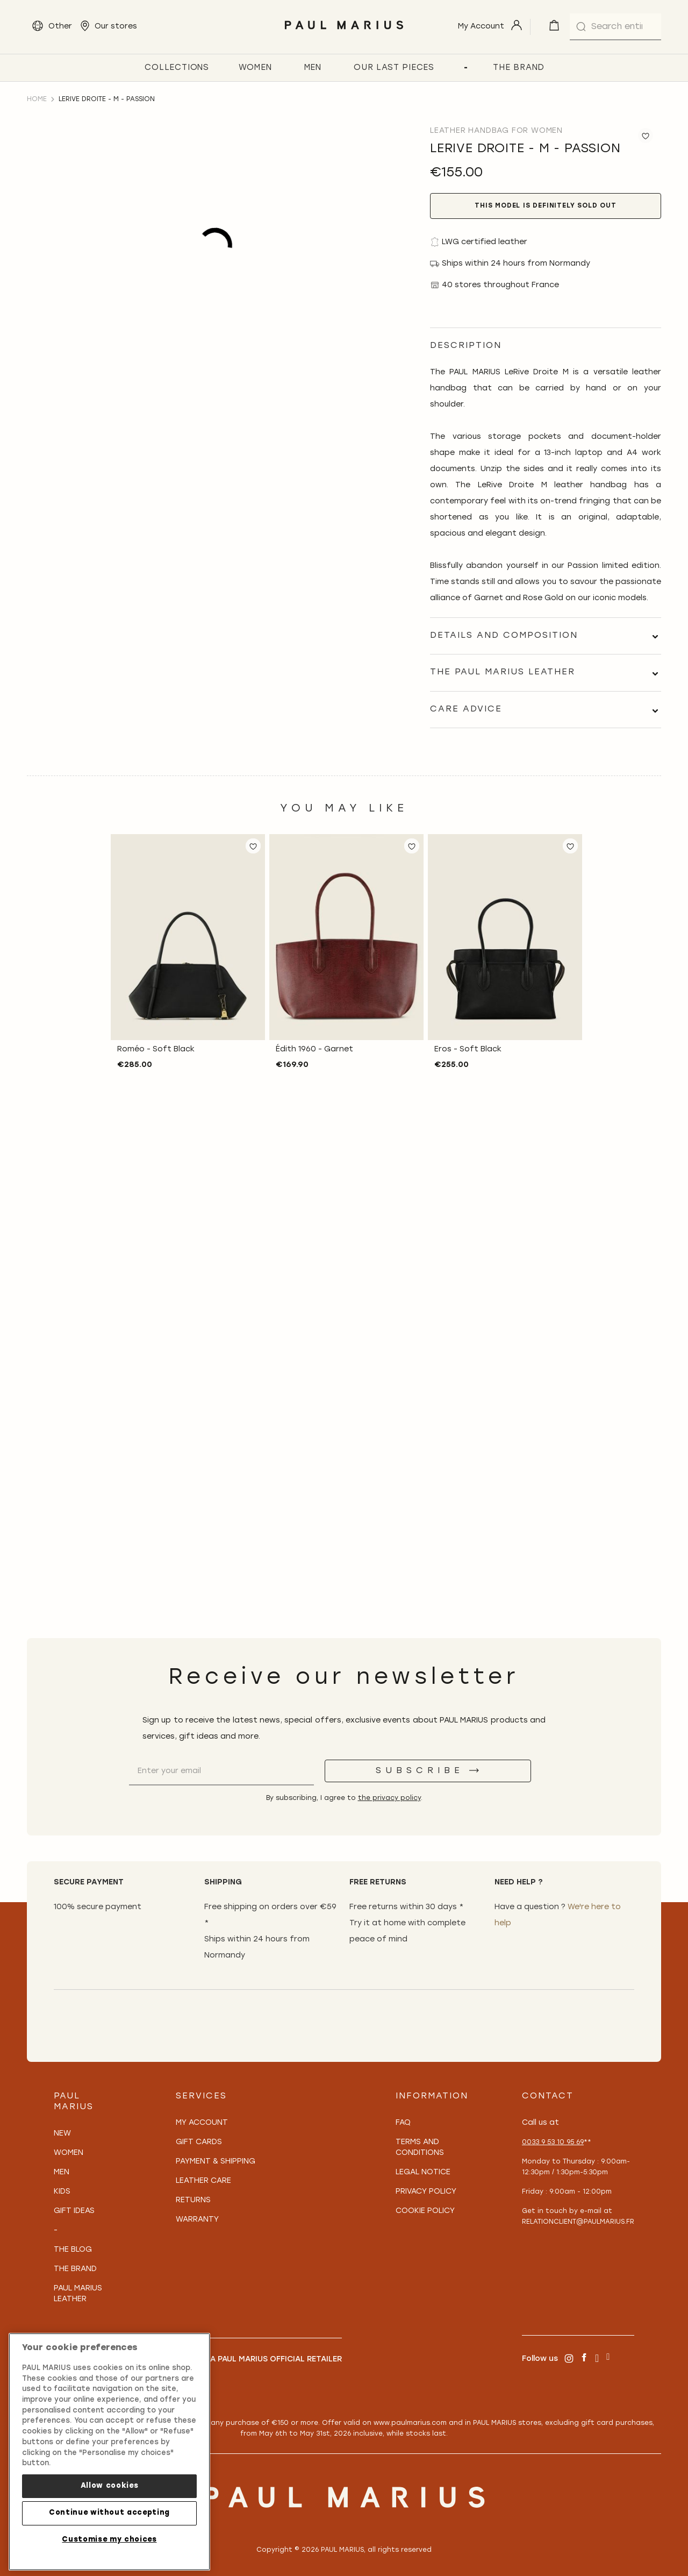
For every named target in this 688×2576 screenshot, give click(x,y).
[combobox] (615, 26)
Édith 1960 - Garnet (314, 1049)
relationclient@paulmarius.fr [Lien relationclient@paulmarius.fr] (578, 2222)
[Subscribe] (428, 1771)
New (62, 2134)
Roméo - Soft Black (156, 1049)
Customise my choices (109, 2539)
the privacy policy (389, 1798)
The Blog (73, 2250)
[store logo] (344, 32)
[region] (109, 2452)
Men (61, 2172)
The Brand (75, 2269)
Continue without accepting (109, 2512)
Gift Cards (199, 2142)
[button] (253, 845)
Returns (193, 2200)
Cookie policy (425, 2211)
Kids (62, 2192)
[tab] (545, 635)
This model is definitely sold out (545, 206)
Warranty (197, 2220)
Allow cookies (110, 2485)
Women (68, 2153)
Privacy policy (426, 2192)
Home (37, 99)
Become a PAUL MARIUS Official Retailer (259, 2360)
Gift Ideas (74, 2211)
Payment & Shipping (215, 2162)
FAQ (403, 2123)
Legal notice (423, 2172)
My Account (202, 2123)
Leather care (203, 2181)
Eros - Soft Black (467, 1049)
